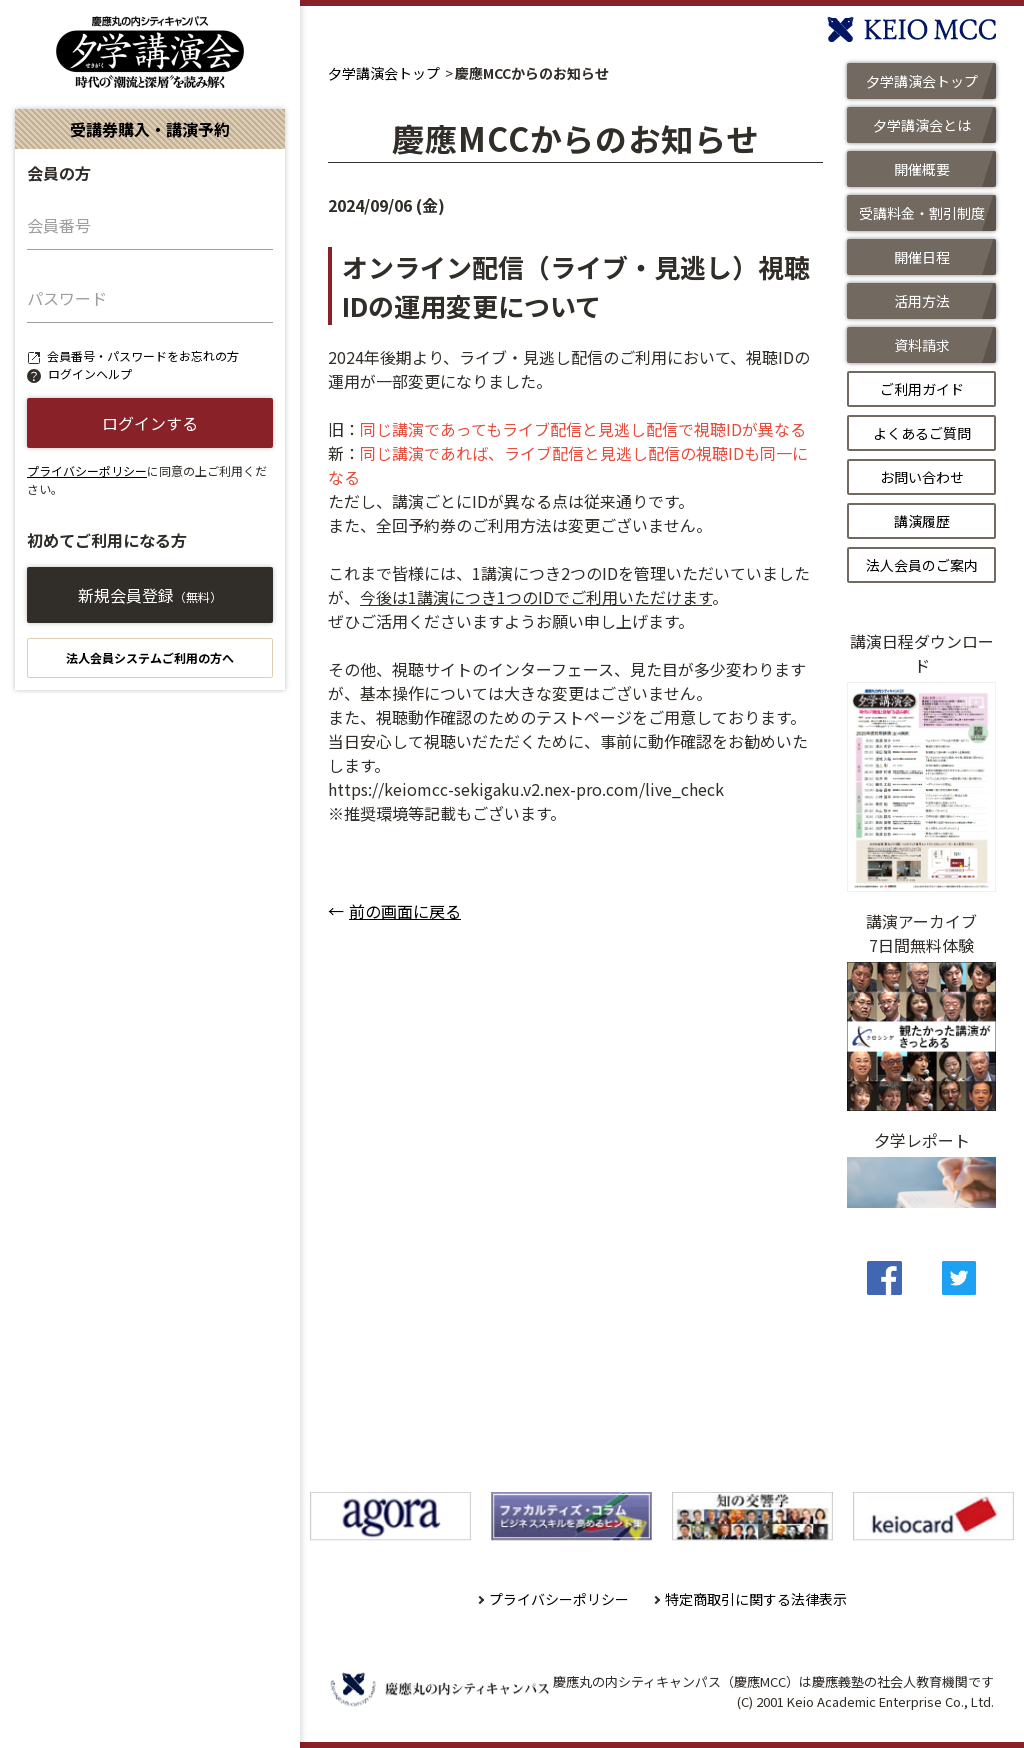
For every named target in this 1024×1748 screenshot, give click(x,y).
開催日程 (922, 257)
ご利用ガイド (922, 389)
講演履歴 (922, 521)
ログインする (150, 423)
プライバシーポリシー (87, 470)
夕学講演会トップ (384, 73)
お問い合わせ (922, 477)
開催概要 (922, 169)
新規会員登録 (150, 595)
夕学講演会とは (922, 125)
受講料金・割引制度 (922, 213)
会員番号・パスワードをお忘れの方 (143, 355)
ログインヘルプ (90, 373)
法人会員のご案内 (922, 565)
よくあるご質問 (922, 433)
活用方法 (922, 301)
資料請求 (922, 345)
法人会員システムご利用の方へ (150, 657)
